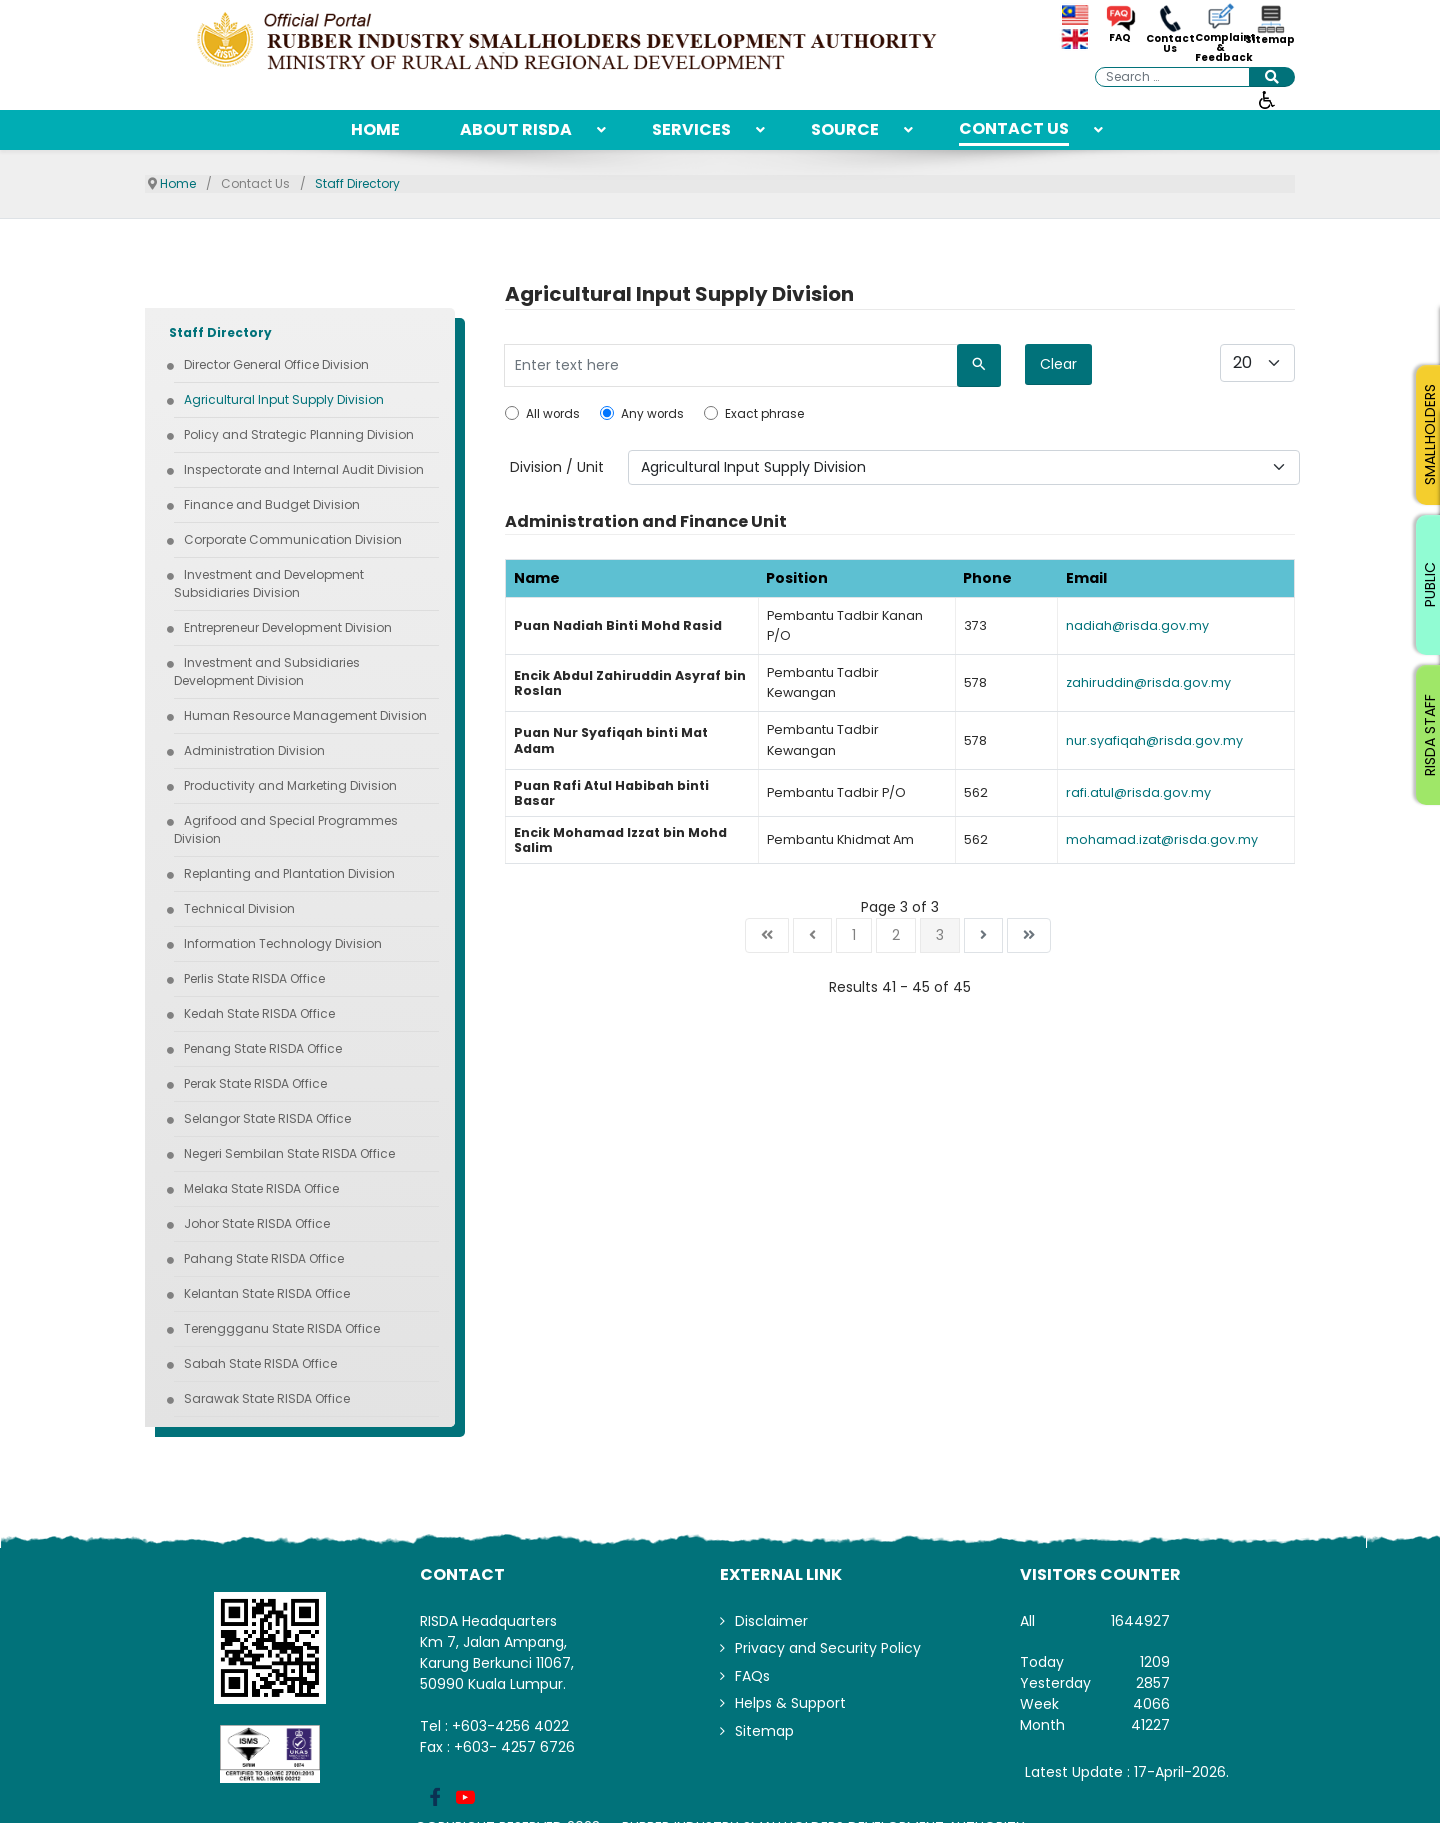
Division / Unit (557, 467)
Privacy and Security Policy (828, 1648)
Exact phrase (764, 414)
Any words (652, 414)
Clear (1058, 364)
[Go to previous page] (812, 935)
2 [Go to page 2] (896, 935)
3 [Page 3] (940, 935)
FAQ (1120, 38)
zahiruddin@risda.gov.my (1148, 682)
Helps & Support (790, 1703)
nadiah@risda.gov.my (1137, 625)
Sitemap (1270, 40)
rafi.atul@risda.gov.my (1138, 792)
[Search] (979, 365)
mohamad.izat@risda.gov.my (1162, 839)
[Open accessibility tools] (1267, 99)
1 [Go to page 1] (854, 935)
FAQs (752, 1676)
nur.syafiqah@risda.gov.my (1154, 740)
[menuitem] (375, 130)
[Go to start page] (767, 935)
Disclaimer (771, 1621)
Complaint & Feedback (1220, 48)
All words (553, 414)
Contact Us (1170, 44)
